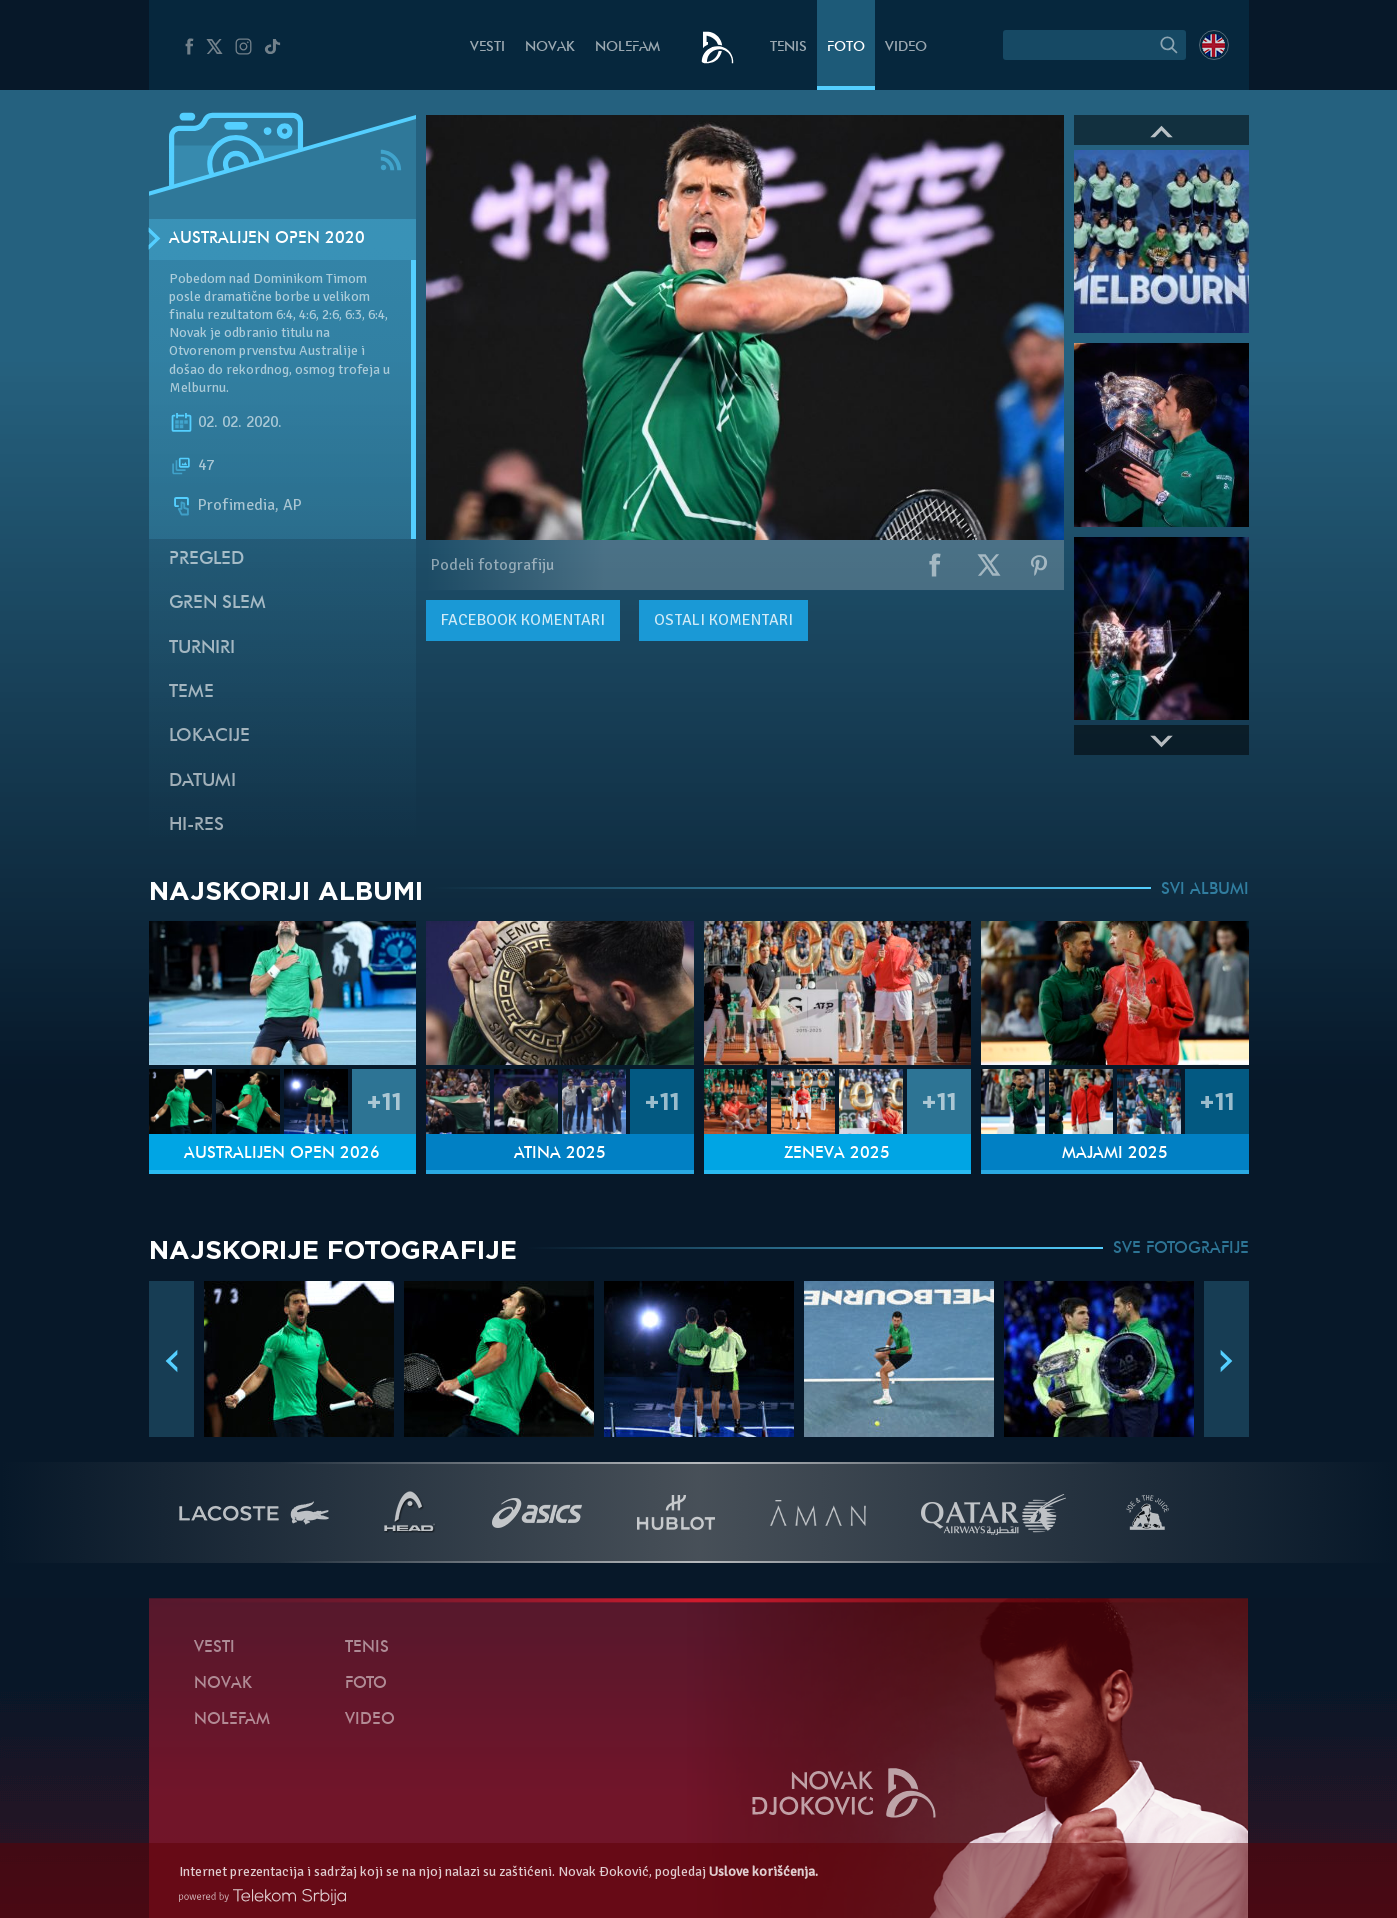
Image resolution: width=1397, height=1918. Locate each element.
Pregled (206, 559)
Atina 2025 (560, 1154)
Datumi (202, 781)
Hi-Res (196, 825)
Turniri (202, 648)
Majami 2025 (1115, 1154)
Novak (550, 47)
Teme (191, 692)
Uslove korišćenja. (763, 1871)
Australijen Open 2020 (267, 239)
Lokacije (209, 736)
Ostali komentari (723, 620)
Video (906, 47)
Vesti (487, 47)
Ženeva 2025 (837, 1154)
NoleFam (627, 47)
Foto (846, 47)
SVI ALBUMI (1205, 890)
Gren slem (217, 603)
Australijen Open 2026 (282, 1154)
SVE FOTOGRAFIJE (1181, 1249)
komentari (523, 620)
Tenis (788, 47)
